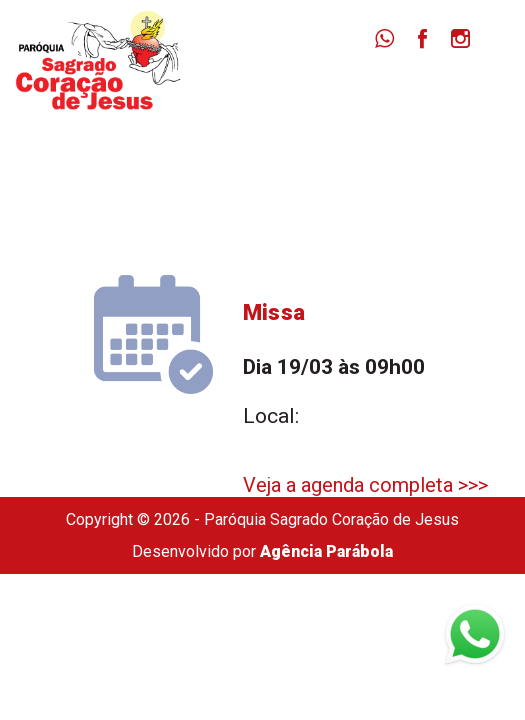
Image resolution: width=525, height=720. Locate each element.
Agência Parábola (326, 551)
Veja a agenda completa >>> (365, 485)
